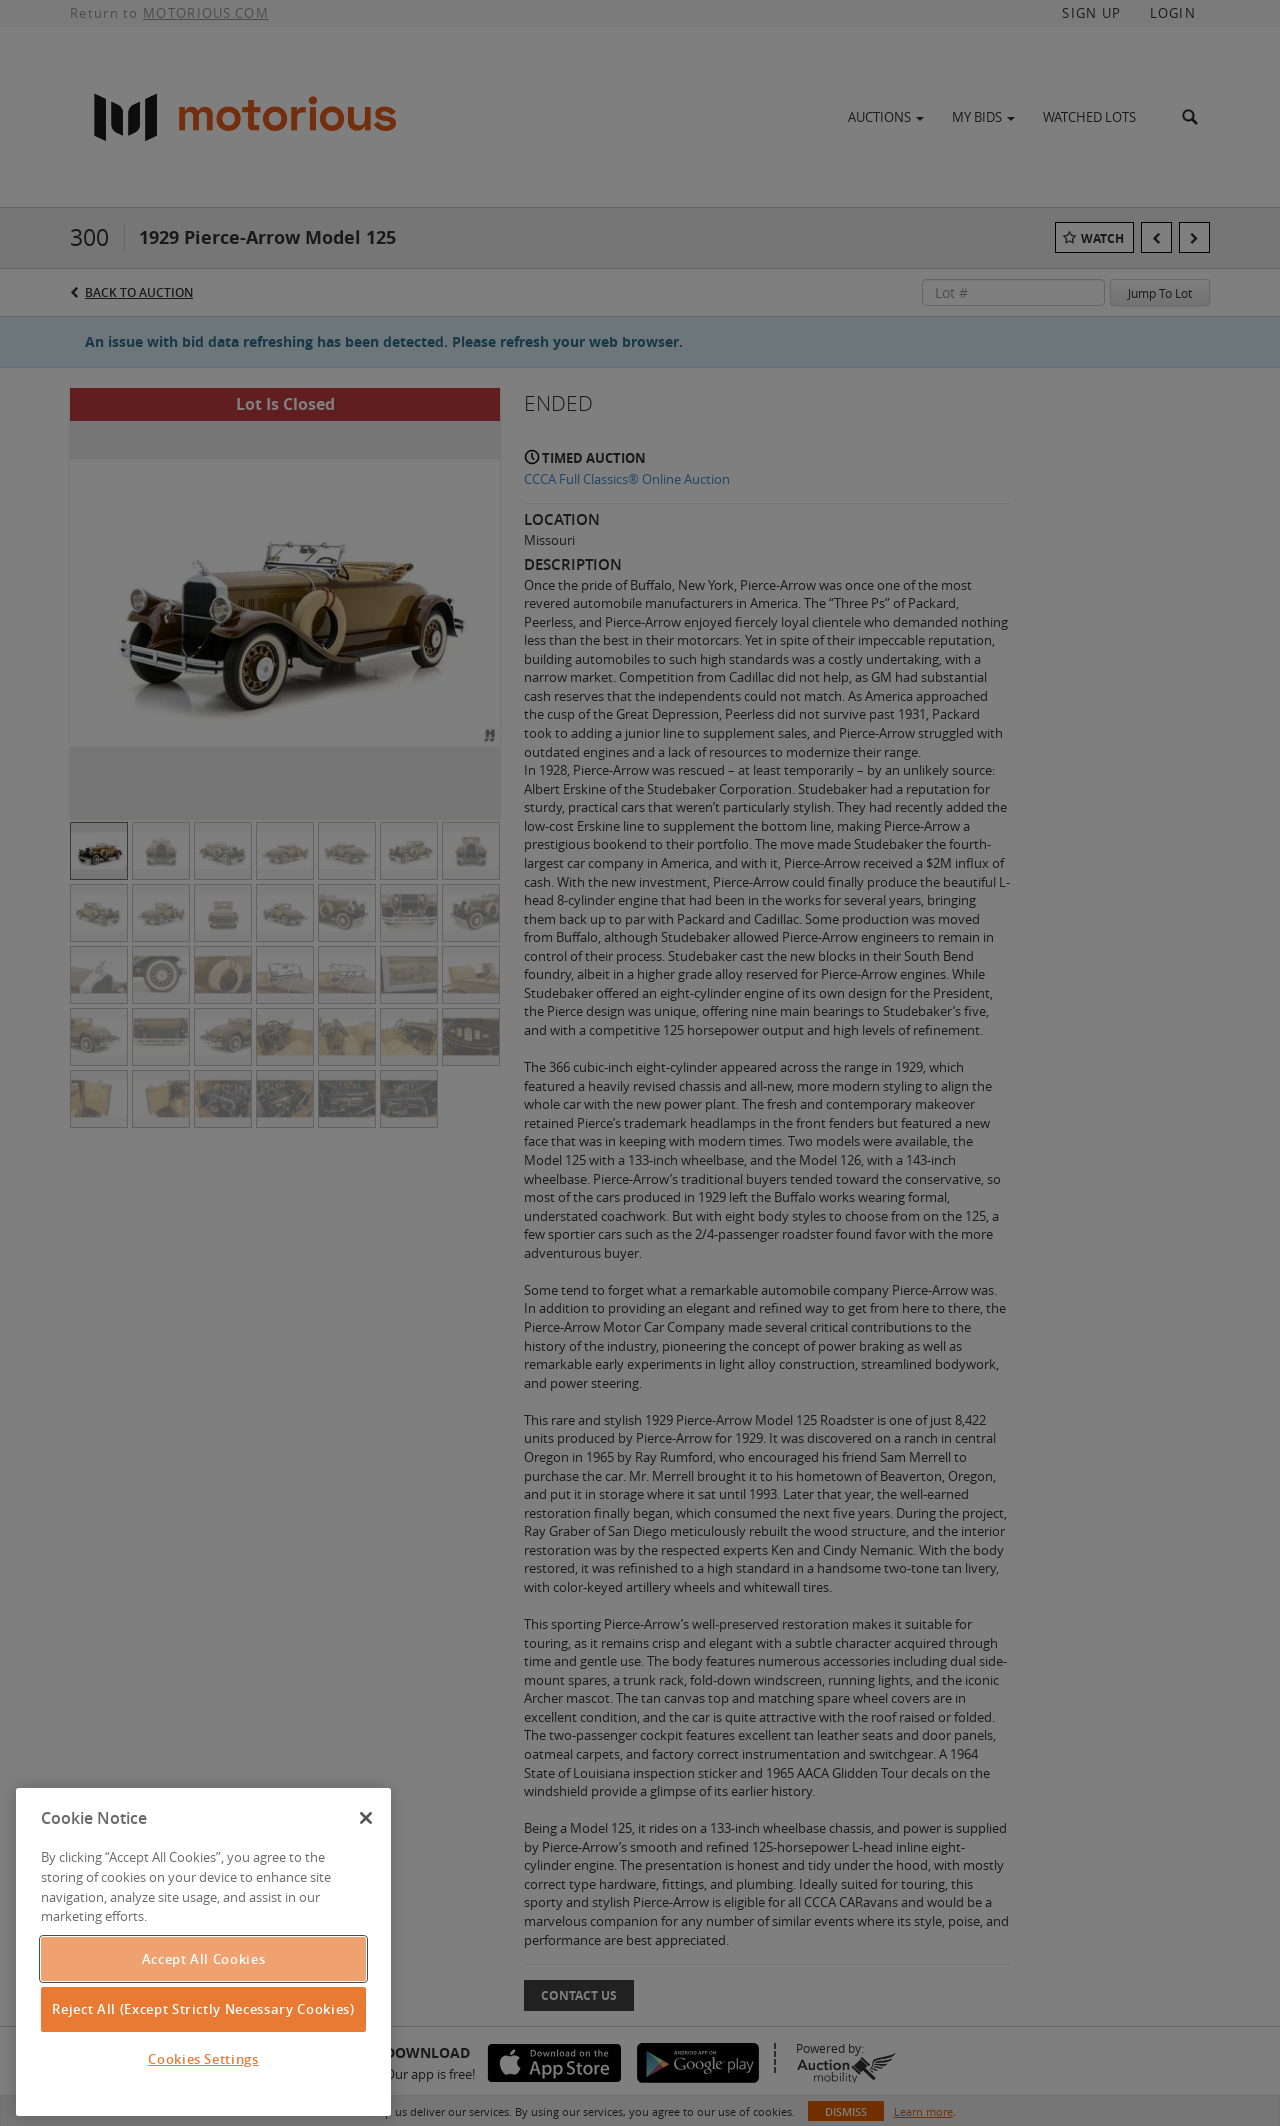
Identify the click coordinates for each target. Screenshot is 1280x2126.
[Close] (366, 1818)
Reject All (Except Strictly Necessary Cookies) (203, 2009)
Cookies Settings (203, 2059)
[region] (203, 1952)
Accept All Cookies (204, 1959)
